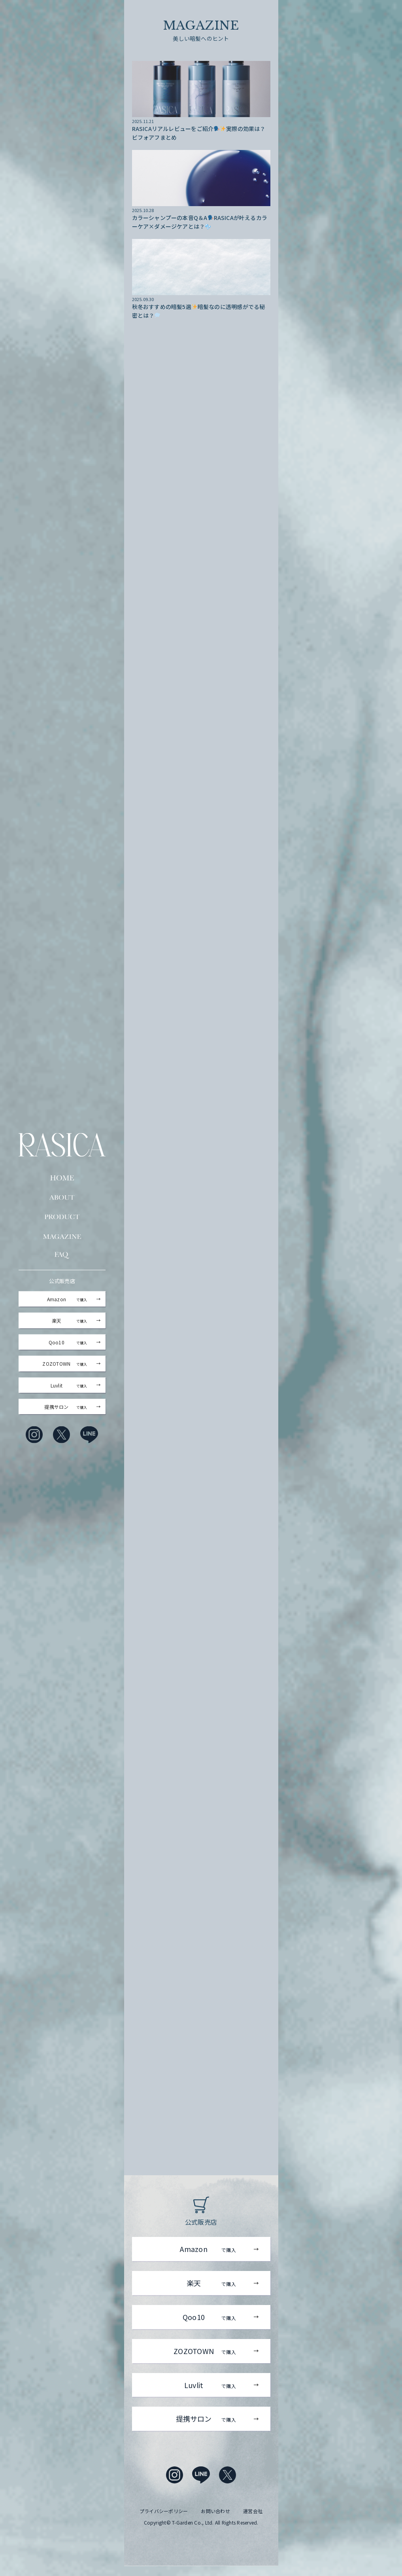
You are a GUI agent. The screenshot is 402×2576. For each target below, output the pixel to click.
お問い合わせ (215, 2521)
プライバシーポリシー (164, 2521)
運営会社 (252, 2521)
